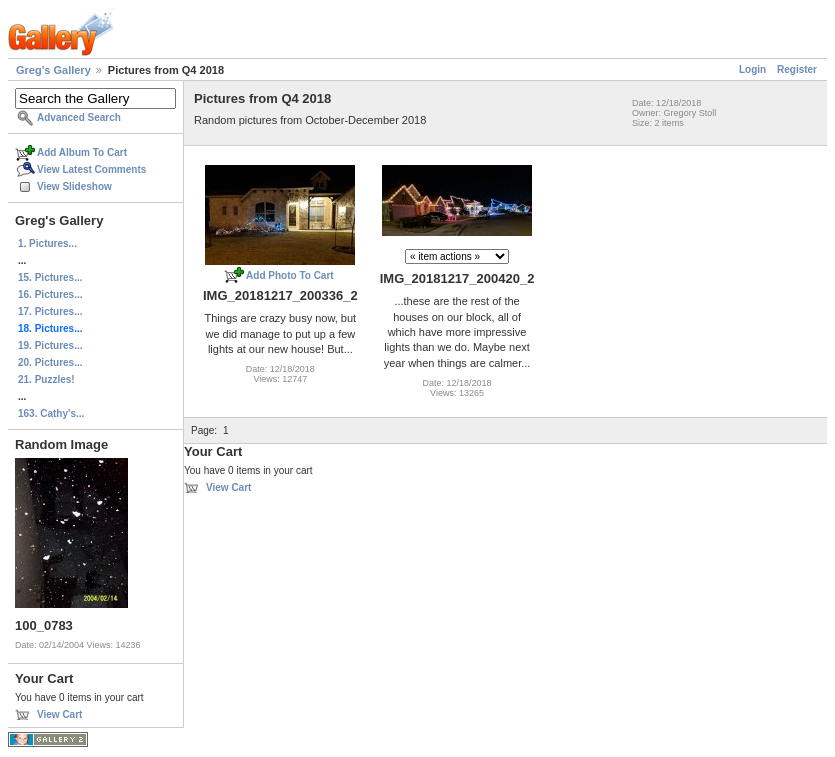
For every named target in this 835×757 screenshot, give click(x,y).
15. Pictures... (50, 277)
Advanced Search (79, 117)
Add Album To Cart (82, 152)
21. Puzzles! (46, 379)
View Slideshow (74, 186)
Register (797, 69)
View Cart (59, 714)
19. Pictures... (50, 345)
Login (752, 69)
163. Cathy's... (51, 413)
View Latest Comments (91, 169)
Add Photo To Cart (290, 275)
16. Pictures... (50, 294)
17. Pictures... (50, 311)
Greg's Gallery (53, 70)
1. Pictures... (47, 243)
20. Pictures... (50, 362)
